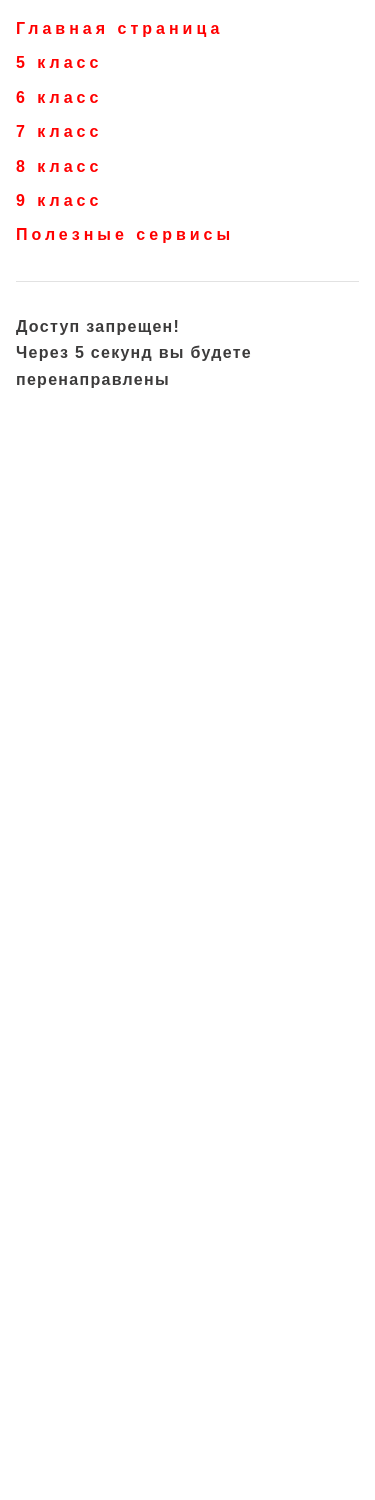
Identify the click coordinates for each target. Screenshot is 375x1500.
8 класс (59, 166)
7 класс (59, 131)
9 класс (59, 200)
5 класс (59, 62)
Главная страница (119, 28)
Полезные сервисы (125, 234)
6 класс (59, 97)
